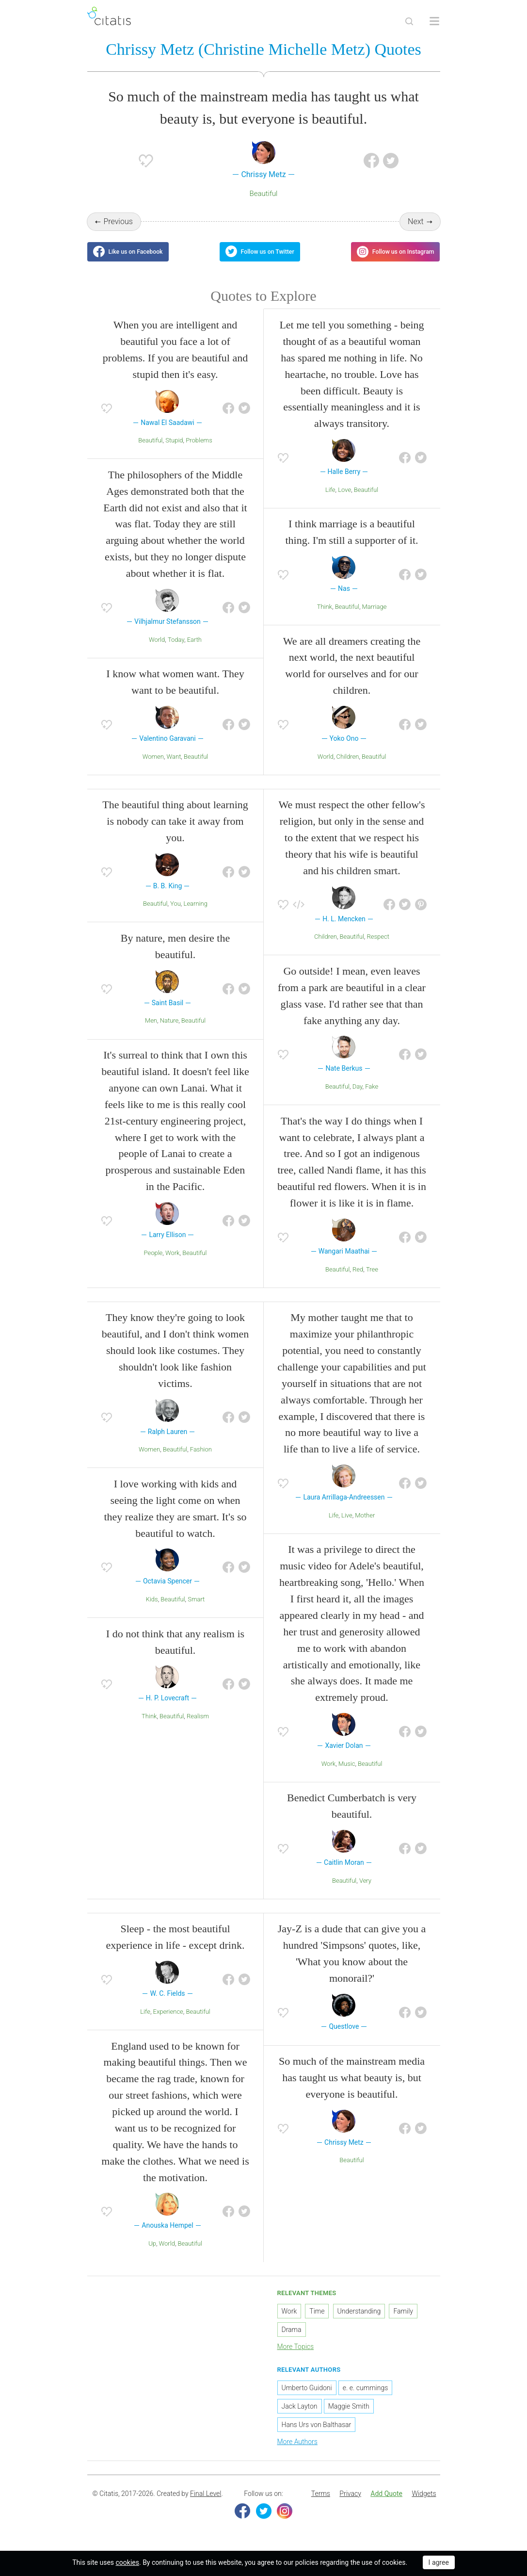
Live (346, 1524)
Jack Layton (300, 2415)
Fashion (201, 1458)
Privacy (350, 2503)
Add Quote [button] (386, 2503)
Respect (378, 945)
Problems (199, 449)
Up (152, 2252)
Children (347, 765)
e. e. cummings (365, 2396)
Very (365, 1889)
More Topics (295, 2355)
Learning (196, 912)
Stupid (174, 449)
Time (316, 2320)
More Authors (297, 2450)
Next (416, 223)
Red (357, 1278)
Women (153, 765)
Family (403, 2320)
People (153, 1261)
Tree (372, 1278)
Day (357, 1095)
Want (174, 765)
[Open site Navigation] (434, 21)
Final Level (205, 2503)
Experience (168, 2020)
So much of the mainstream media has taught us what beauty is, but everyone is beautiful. (352, 2086)
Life (330, 498)
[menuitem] (320, 2503)
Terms (320, 2503)
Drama (292, 2338)
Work (172, 1261)
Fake (371, 1095)
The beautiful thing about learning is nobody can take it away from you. (175, 830)
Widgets (424, 2503)
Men (151, 1029)
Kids (152, 1608)
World (157, 648)
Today (176, 648)
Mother (365, 1524)
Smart (196, 1608)
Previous (117, 223)
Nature (169, 1029)
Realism (198, 1725)
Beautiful (263, 195)
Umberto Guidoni (307, 2396)
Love (344, 498)
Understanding (359, 2320)
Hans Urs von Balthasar (316, 2433)
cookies (127, 2562)
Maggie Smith (348, 2415)
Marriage (374, 615)
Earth (194, 648)
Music (346, 1772)
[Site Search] (409, 21)
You (175, 912)
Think (324, 615)
